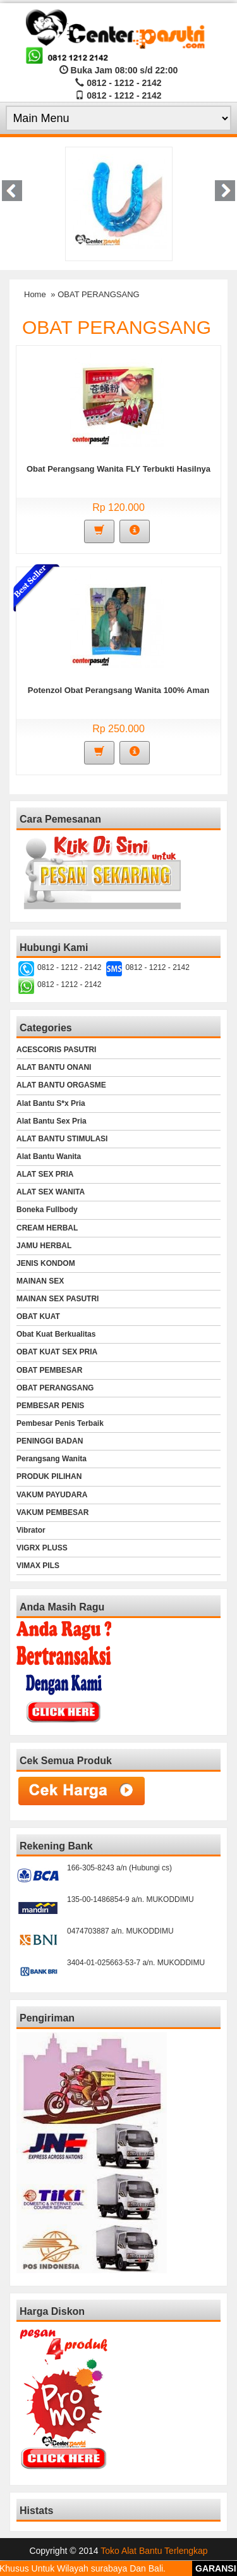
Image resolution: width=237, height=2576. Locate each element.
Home (35, 294)
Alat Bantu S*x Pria (50, 1103)
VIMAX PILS (37, 1565)
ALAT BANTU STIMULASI (61, 1138)
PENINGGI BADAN (49, 1441)
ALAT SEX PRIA (44, 1174)
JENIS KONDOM (45, 1263)
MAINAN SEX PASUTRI (57, 1298)
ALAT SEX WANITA (50, 1191)
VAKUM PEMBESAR (52, 1512)
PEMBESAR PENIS (50, 1405)
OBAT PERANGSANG (55, 1387)
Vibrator (31, 1530)
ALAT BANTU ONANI (53, 1067)
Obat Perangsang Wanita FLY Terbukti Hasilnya (118, 469)
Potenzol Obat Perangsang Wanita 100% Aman (118, 690)
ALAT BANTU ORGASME (61, 1085)
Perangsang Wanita (51, 1458)
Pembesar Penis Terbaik (60, 1423)
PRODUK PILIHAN (49, 1476)
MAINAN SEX (40, 1281)
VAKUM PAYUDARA (51, 1494)
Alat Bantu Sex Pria (51, 1121)
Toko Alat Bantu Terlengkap (153, 2551)
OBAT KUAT (38, 1316)
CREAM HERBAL (47, 1228)
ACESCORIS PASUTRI (56, 1049)
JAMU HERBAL (43, 1245)
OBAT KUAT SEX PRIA (56, 1351)
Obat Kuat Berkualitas (55, 1334)
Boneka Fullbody (47, 1209)
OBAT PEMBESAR (49, 1370)
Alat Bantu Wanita (48, 1156)
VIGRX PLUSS (42, 1547)
